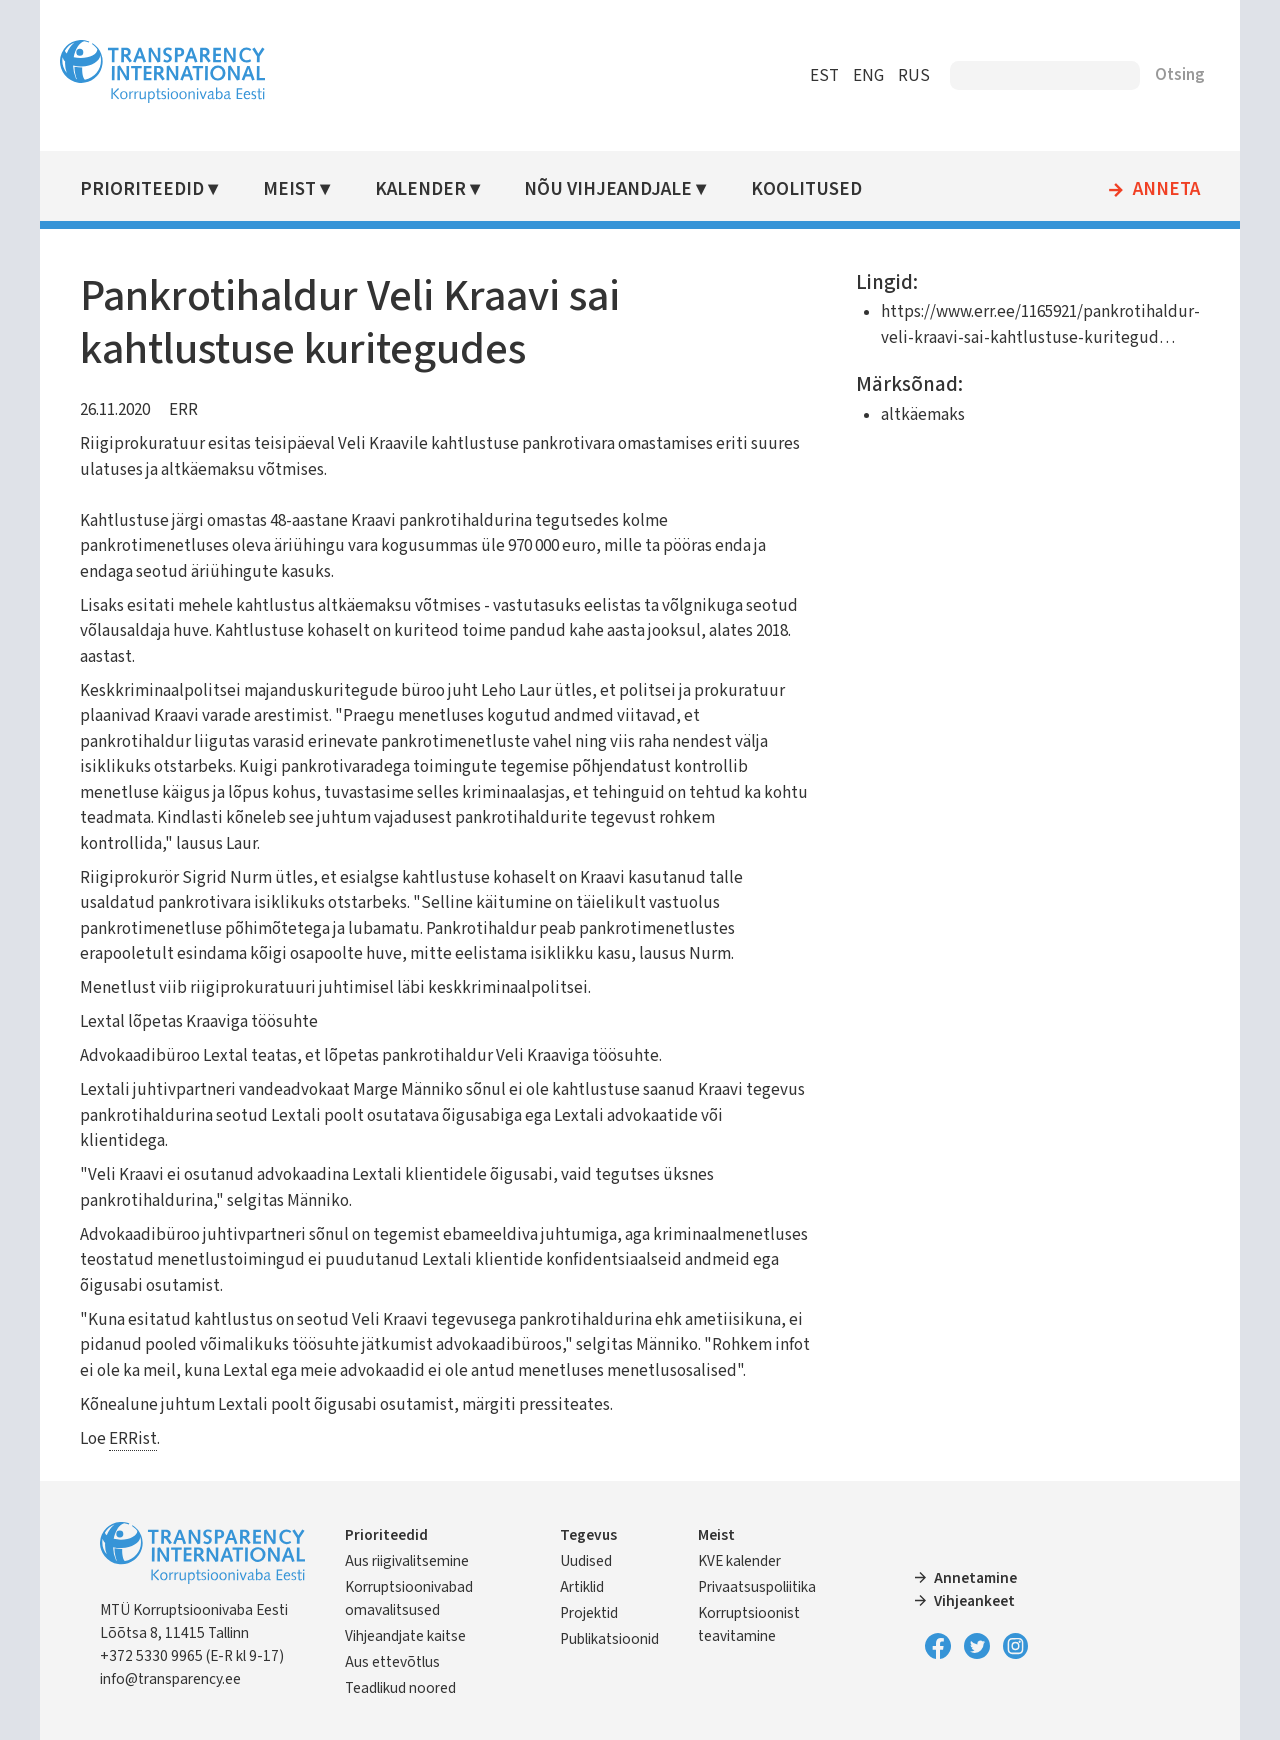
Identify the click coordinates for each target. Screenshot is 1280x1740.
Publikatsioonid (609, 1639)
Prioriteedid (142, 189)
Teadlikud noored (400, 1688)
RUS (914, 76)
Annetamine (975, 1578)
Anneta (1166, 190)
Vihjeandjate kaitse (405, 1636)
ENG (868, 76)
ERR (183, 410)
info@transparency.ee (170, 1679)
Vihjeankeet (974, 1601)
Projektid (589, 1613)
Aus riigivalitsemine (407, 1561)
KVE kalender (739, 1561)
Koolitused (806, 189)
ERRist (133, 1439)
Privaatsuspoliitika (757, 1587)
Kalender (420, 189)
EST (824, 76)
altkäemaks (923, 415)
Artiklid (582, 1587)
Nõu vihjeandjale (608, 189)
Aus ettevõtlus (392, 1662)
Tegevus (588, 1535)
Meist (289, 189)
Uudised (586, 1561)
